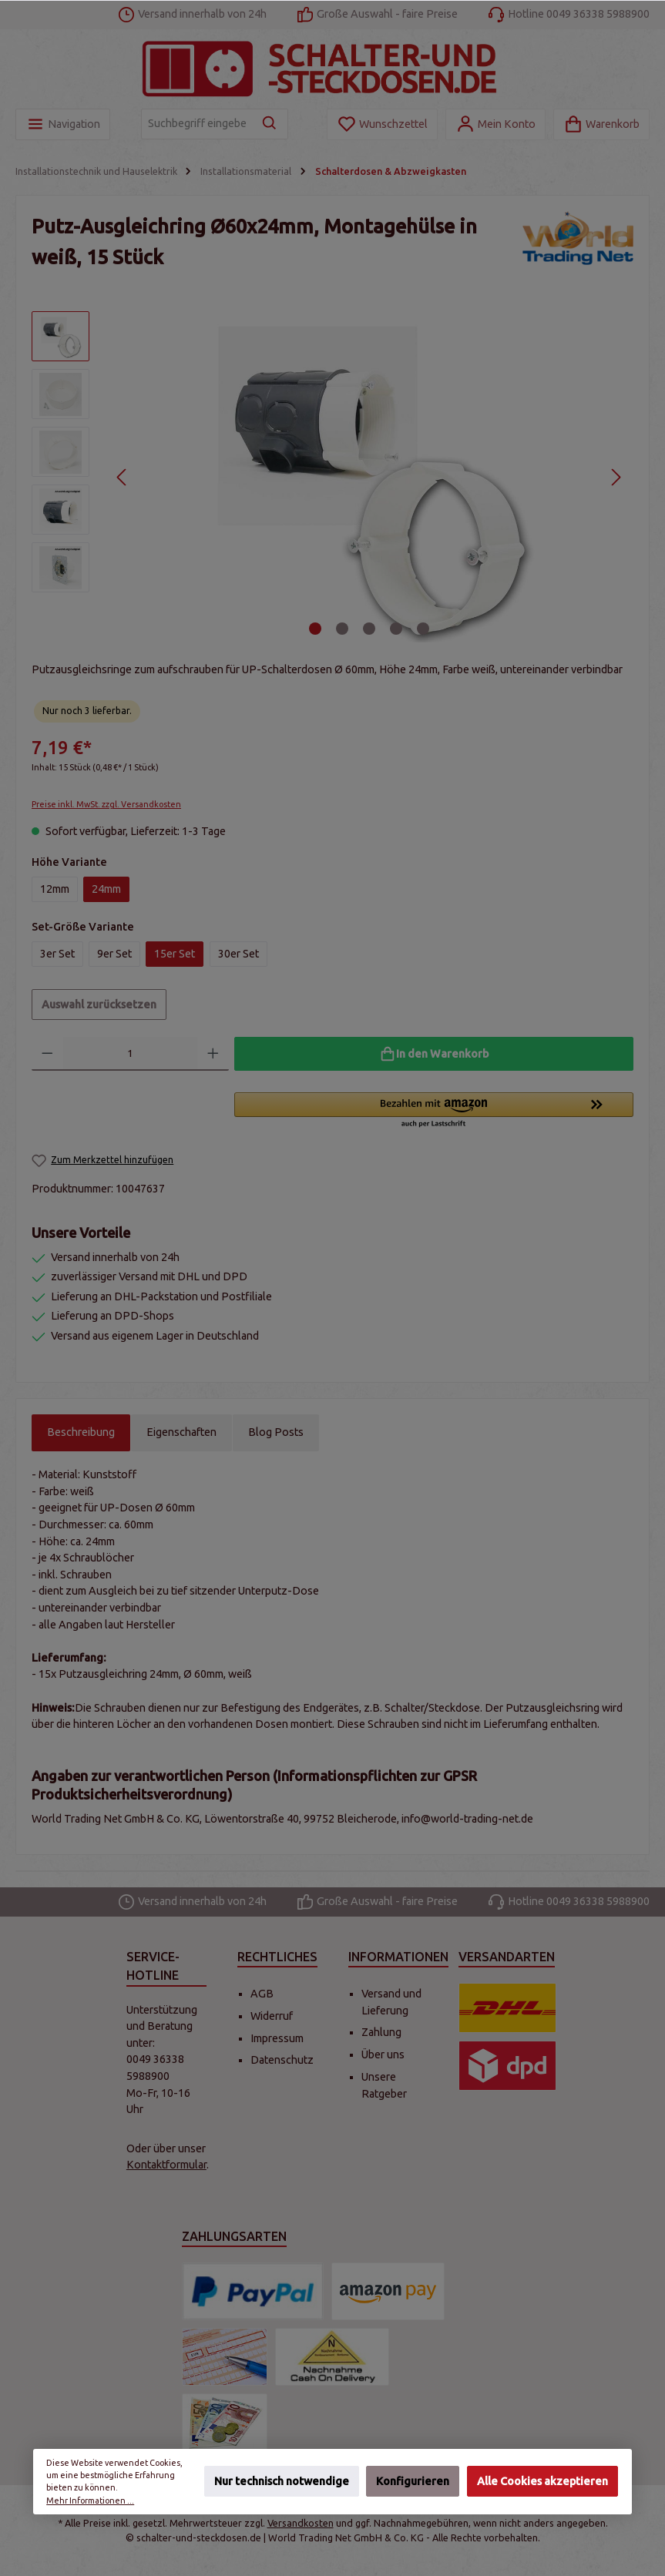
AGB (262, 1993)
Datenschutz (282, 2060)
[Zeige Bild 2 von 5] (342, 628)
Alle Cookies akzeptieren (542, 2482)
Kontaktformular (166, 2164)
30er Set (238, 954)
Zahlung (381, 2032)
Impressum (277, 2038)
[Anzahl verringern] (47, 1054)
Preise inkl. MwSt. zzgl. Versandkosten (106, 804)
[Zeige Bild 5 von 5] (423, 628)
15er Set (174, 954)
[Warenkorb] (601, 124)
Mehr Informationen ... (90, 2500)
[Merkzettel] (382, 124)
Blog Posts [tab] (276, 1432)
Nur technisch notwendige (281, 2482)
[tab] (81, 1432)
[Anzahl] (130, 1054)
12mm (54, 889)
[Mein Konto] (495, 124)
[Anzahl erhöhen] (213, 1054)
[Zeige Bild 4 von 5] (396, 628)
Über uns (383, 2054)
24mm (106, 889)
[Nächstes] (615, 477)
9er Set (114, 954)
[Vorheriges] (122, 477)
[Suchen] (270, 124)
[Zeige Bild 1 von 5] (315, 628)
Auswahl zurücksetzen (99, 1004)
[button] (433, 1110)
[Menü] (62, 124)
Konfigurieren (412, 2482)
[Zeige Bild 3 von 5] (369, 628)
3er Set (57, 954)
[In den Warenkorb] (433, 1054)
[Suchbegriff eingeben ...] (197, 124)
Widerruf (271, 2016)
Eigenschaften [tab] (181, 1432)
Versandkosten (300, 2522)
